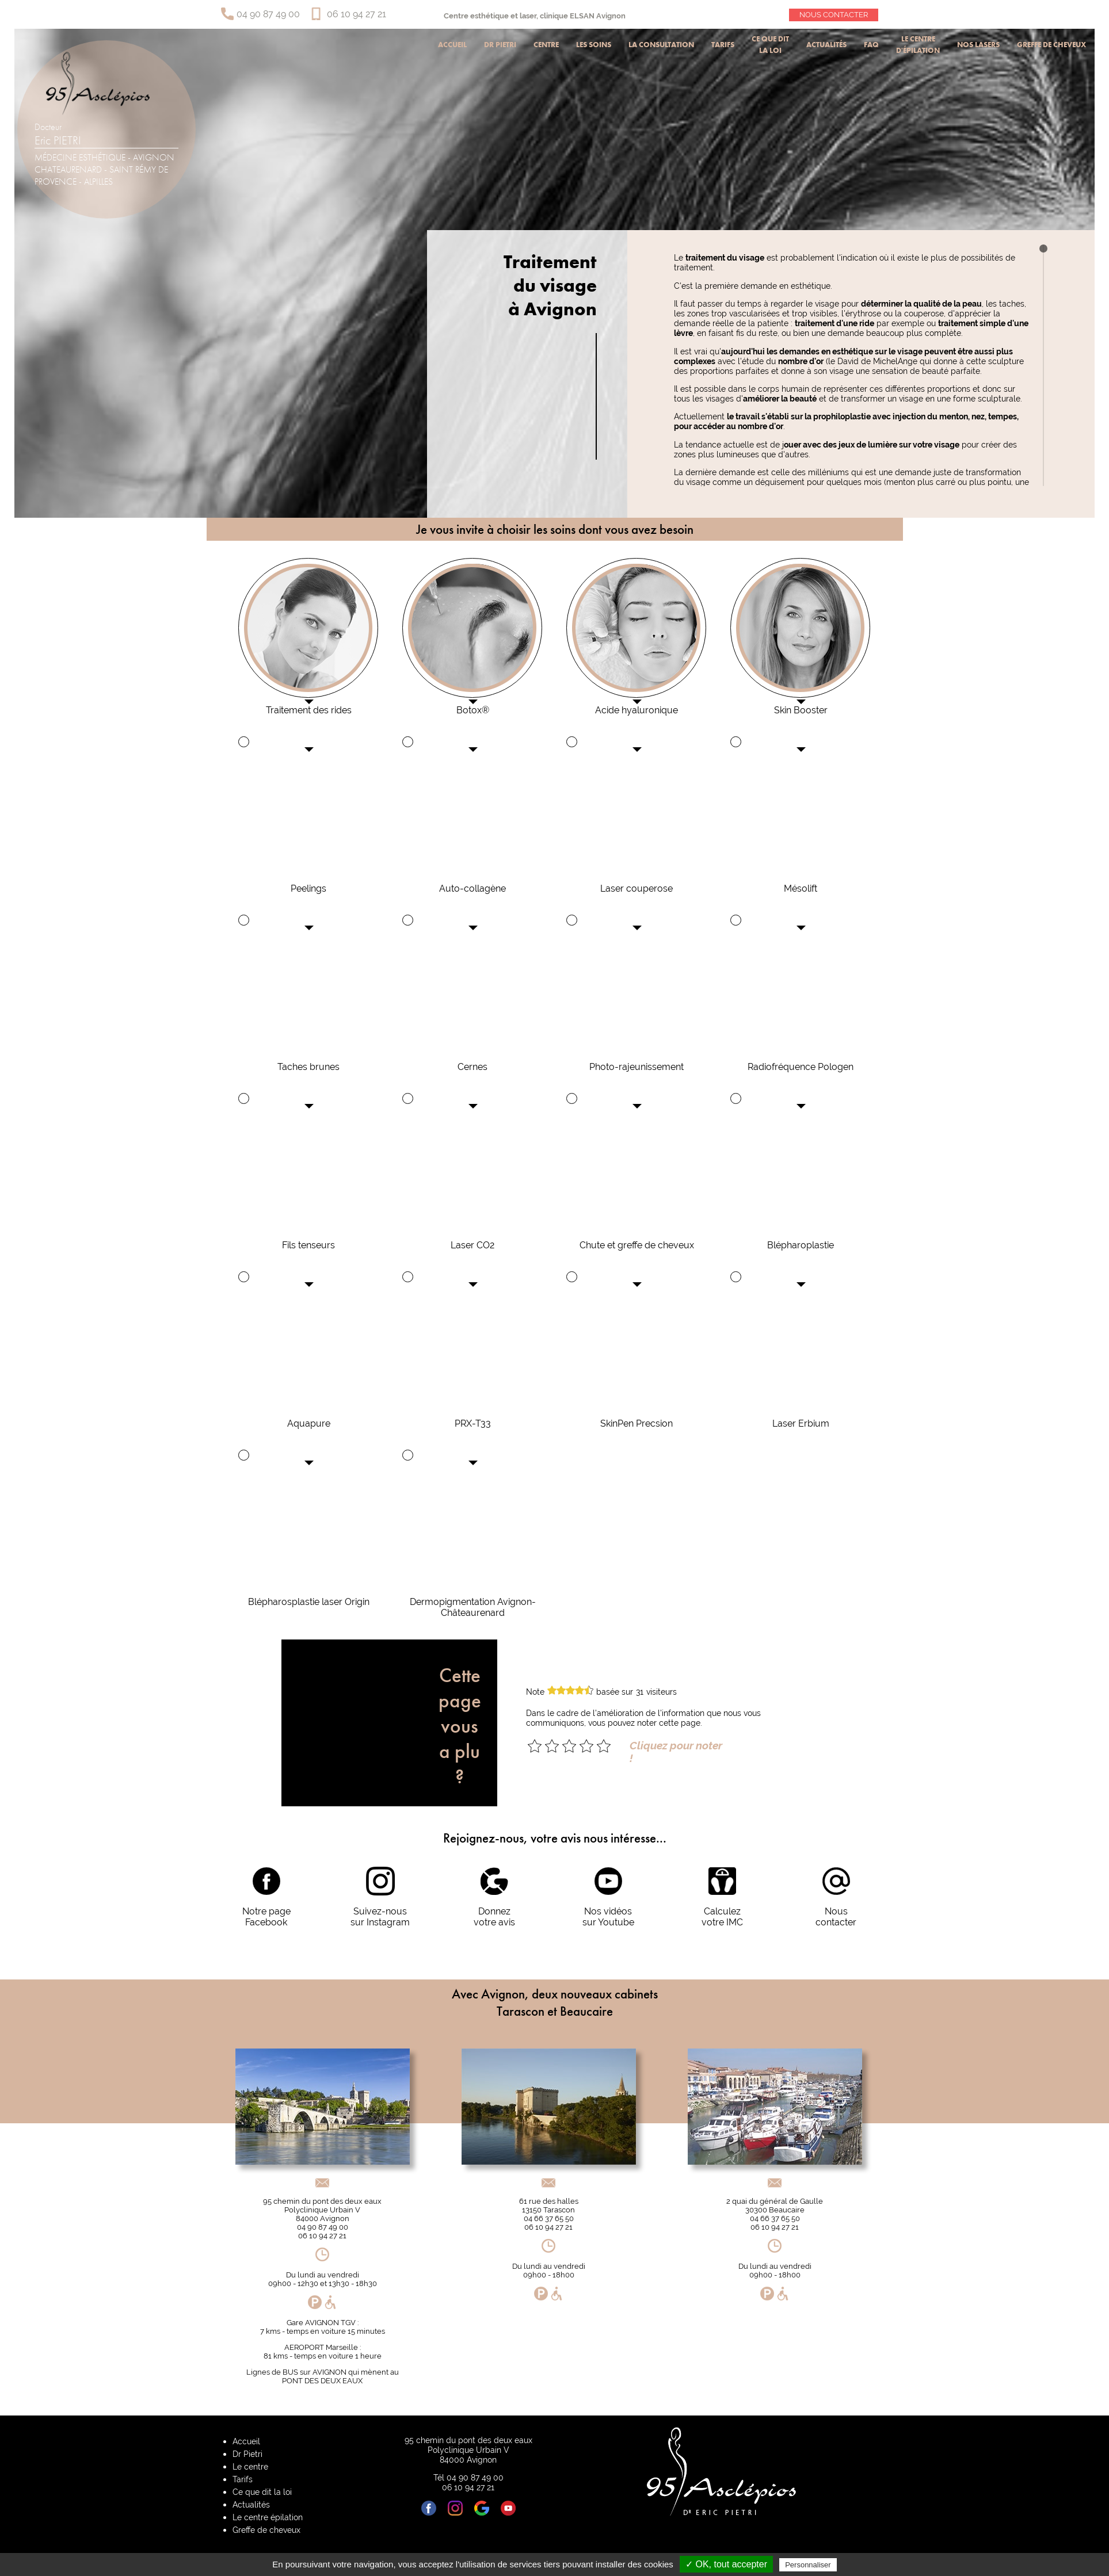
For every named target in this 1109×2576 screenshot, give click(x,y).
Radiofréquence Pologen (800, 1066)
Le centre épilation (268, 2517)
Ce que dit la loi (770, 44)
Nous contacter (833, 14)
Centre (546, 44)
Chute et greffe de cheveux (637, 1245)
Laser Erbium (800, 1423)
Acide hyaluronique (636, 710)
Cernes (472, 1066)
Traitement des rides (309, 710)
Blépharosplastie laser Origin (308, 1601)
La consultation (661, 44)
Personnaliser (808, 2564)
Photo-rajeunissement (636, 1066)
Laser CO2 (472, 1245)
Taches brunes (308, 1066)
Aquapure (308, 1423)
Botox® (472, 710)
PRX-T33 (473, 1423)
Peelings (308, 888)
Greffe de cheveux (1051, 44)
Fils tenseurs (308, 1245)
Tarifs (722, 44)
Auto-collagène (472, 888)
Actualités (826, 44)
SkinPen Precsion (636, 1423)
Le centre (250, 2466)
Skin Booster (801, 710)
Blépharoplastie (800, 1245)
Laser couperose (636, 888)
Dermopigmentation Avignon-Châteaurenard (473, 1607)
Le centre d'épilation (918, 44)
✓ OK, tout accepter (726, 2564)
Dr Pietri (500, 44)
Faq (871, 44)
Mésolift (800, 888)
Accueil (452, 44)
